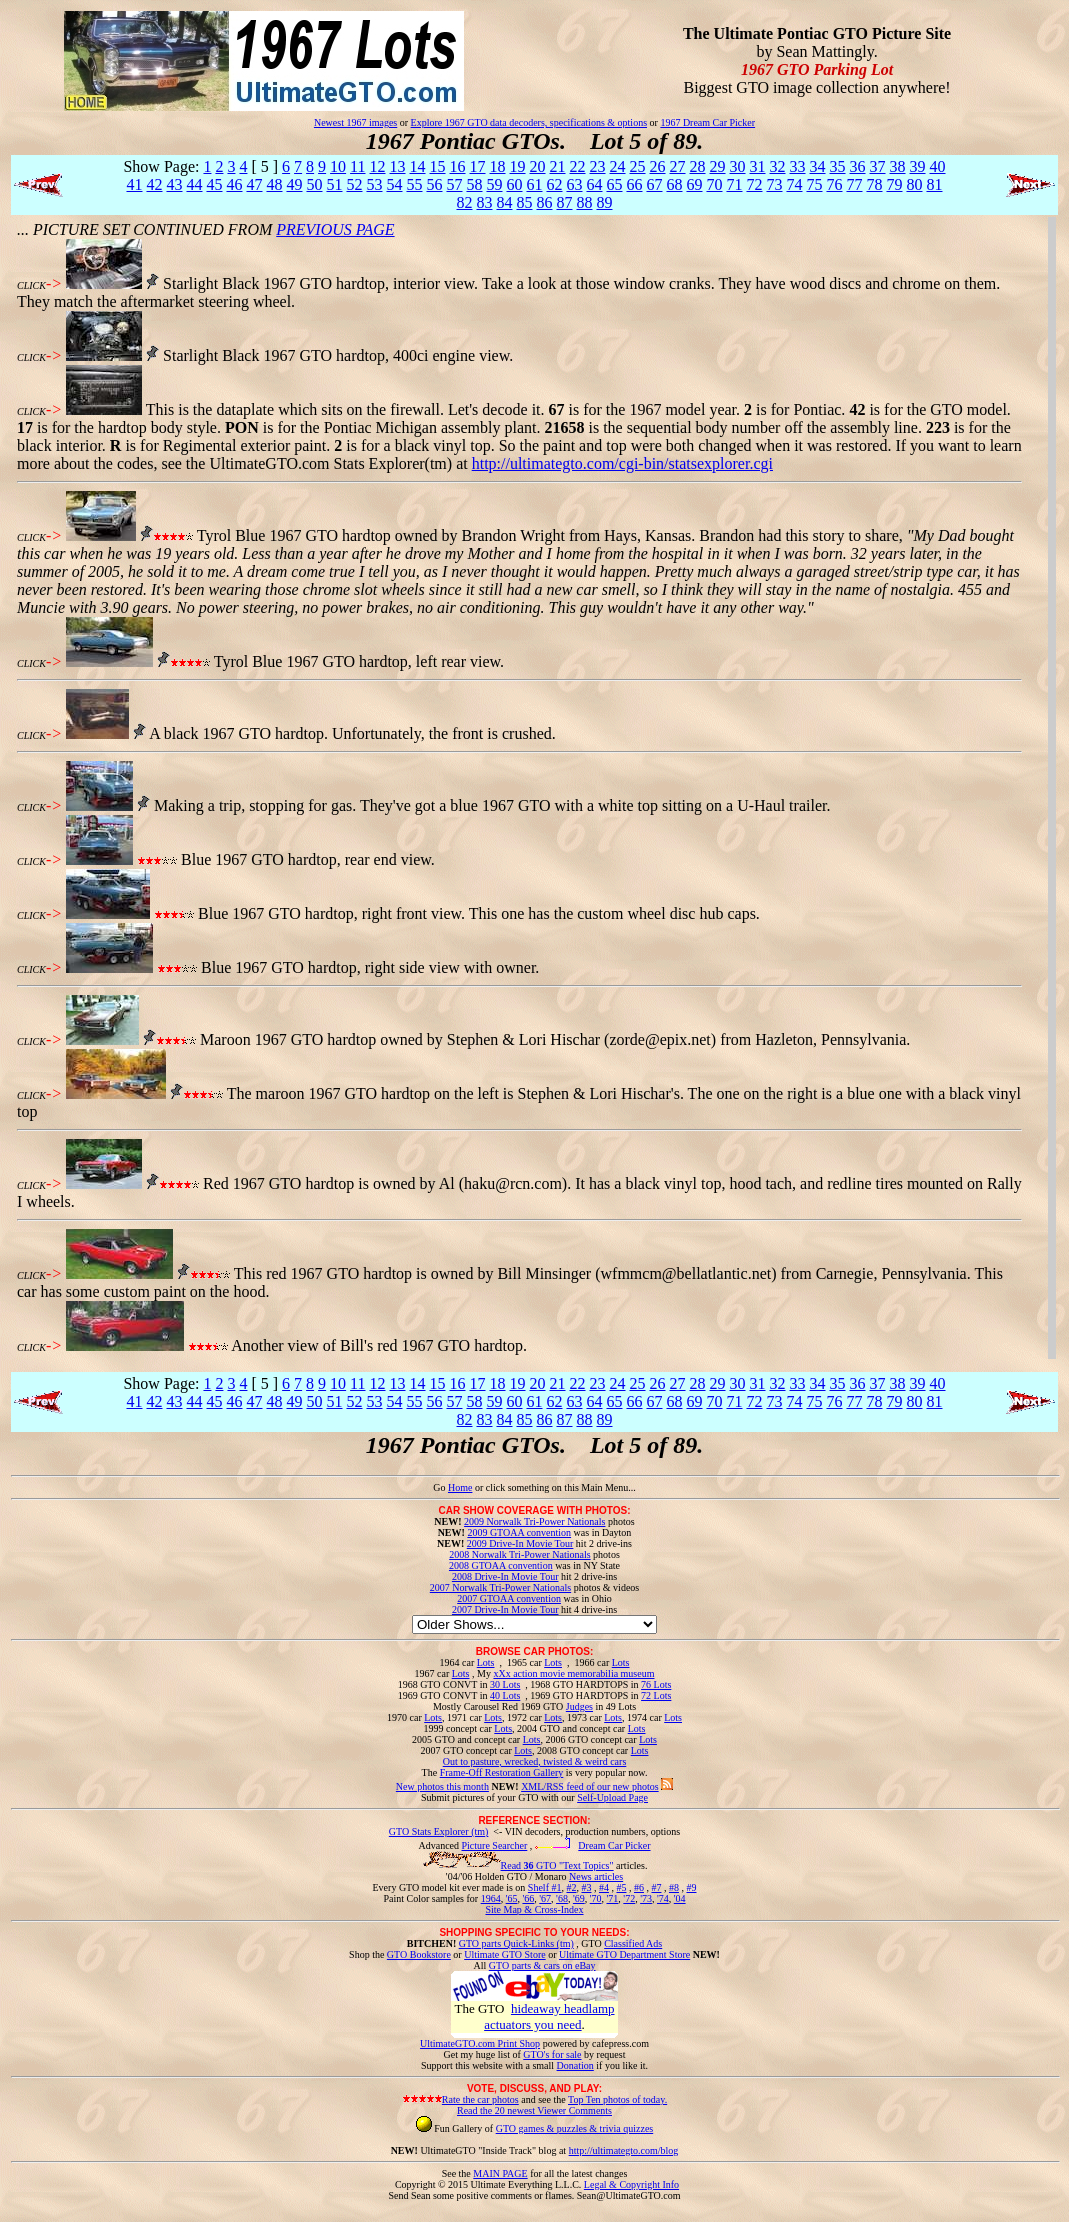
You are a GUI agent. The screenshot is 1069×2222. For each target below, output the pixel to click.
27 (678, 166)
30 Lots (505, 1684)
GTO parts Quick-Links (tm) (516, 1943)
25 (638, 166)
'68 (562, 1898)
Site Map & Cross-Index (534, 1913)
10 (338, 166)
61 (534, 184)
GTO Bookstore (419, 1954)
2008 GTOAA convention (501, 1565)
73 (774, 184)
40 (938, 166)
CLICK (31, 285)
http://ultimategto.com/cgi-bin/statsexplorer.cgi (622, 463)
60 (514, 184)
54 (394, 184)
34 (818, 166)
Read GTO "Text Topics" (557, 1865)
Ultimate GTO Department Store (624, 1954)
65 (614, 184)
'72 (629, 1898)
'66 (528, 1898)
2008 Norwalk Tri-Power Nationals (519, 1554)
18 (498, 166)
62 (554, 184)
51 (334, 184)
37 (878, 166)
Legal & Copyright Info (631, 2184)
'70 (596, 1898)
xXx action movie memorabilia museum (573, 1673)
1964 (491, 1898)
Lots (486, 1662)
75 (814, 184)
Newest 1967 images (355, 122)
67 (654, 184)
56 (434, 184)
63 (574, 184)
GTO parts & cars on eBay (542, 1965)
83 (484, 202)
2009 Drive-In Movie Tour (520, 1543)
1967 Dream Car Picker (707, 122)
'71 (613, 1898)
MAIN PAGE (500, 2173)
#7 (656, 1887)
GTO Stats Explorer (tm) (439, 1831)
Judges (579, 1706)
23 (598, 166)
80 (914, 184)
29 (718, 166)
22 (578, 166)
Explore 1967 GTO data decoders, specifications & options (529, 122)
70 (714, 184)
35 (838, 166)
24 (618, 166)
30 (738, 166)
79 (894, 184)
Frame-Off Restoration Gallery (502, 1772)
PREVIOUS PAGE (335, 229)
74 (794, 184)
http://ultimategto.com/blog (624, 2150)
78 (874, 184)
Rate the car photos (480, 2099)
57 (454, 184)
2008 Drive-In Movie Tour (505, 1576)
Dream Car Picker (614, 1845)
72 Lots (656, 1695)
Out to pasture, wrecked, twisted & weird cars (535, 1761)
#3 (586, 1887)
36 (858, 166)
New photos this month (442, 1786)
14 (418, 166)
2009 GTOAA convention (519, 1532)
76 (834, 184)
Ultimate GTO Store (504, 1954)
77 (854, 184)
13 (398, 166)
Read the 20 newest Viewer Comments (534, 2110)
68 (674, 184)
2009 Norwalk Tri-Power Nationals (534, 1521)
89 (604, 202)
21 (558, 166)
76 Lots (656, 1684)
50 (314, 184)
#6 (639, 1887)
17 (478, 166)
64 (594, 184)
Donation (575, 2065)
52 (354, 184)
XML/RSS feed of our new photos (590, 1786)
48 (274, 184)
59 (494, 184)
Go (440, 1487)
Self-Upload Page (612, 1797)
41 (134, 184)
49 (294, 184)
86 (544, 202)
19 (518, 166)
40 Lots (505, 1695)
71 (734, 184)
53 (374, 184)
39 (918, 166)
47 (254, 184)
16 (458, 166)
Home (460, 1487)
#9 (691, 1887)
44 (194, 184)
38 (898, 166)
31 (758, 166)
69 (694, 184)
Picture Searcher (495, 1845)
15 (438, 166)
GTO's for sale (552, 2054)
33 (798, 166)
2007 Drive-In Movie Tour (505, 1609)
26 (658, 166)
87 (564, 202)
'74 (663, 1898)
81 (934, 184)
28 (698, 166)
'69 (579, 1898)
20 (538, 166)
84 (504, 202)
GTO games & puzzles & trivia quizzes (575, 2128)
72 (754, 184)
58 (474, 184)
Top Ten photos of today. (617, 2099)
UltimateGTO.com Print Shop (480, 2043)
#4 (604, 1887)
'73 (646, 1898)
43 (174, 184)
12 (378, 166)
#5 (621, 1887)
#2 (571, 1887)
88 (584, 202)
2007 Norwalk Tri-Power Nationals (500, 1587)
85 (524, 202)
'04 (680, 1898)
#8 (674, 1887)
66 (634, 184)
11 (357, 166)
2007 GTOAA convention (509, 1598)
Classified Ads (633, 1943)
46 (234, 184)
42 (154, 184)
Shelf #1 (545, 1887)
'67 (545, 1898)
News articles (596, 1876)
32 (778, 166)
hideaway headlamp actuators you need (549, 2016)
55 (414, 184)
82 (464, 202)
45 (214, 184)
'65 (512, 1898)
